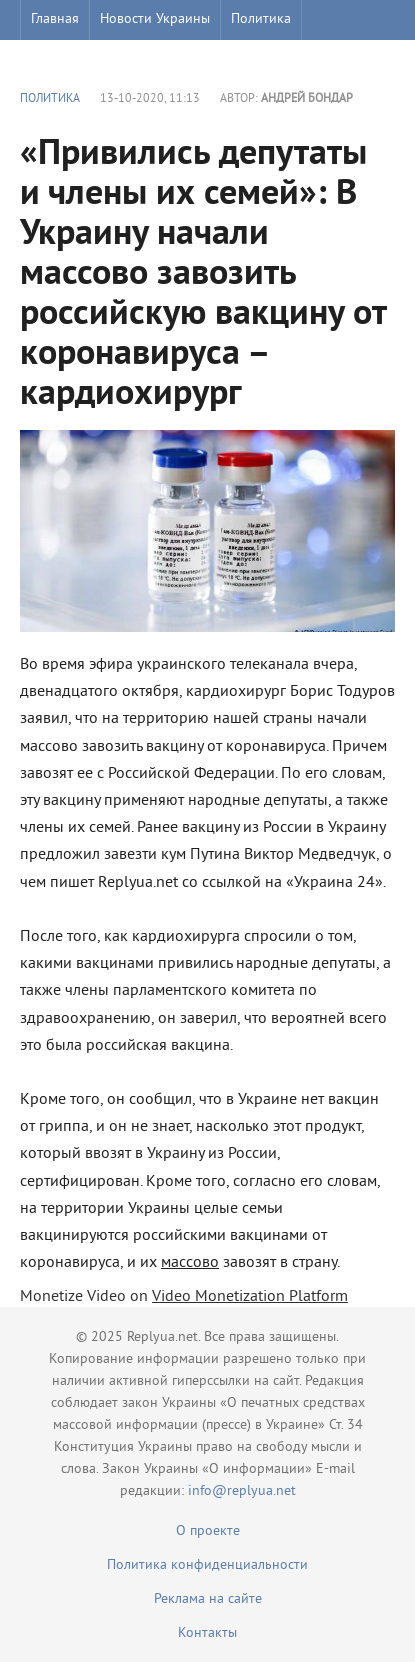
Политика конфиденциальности (207, 1565)
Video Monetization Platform (250, 1297)
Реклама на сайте (208, 1599)
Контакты (207, 1633)
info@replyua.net (242, 1491)
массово (190, 1263)
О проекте (208, 1531)
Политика (261, 19)
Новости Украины (155, 19)
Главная (55, 19)
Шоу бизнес (66, 59)
